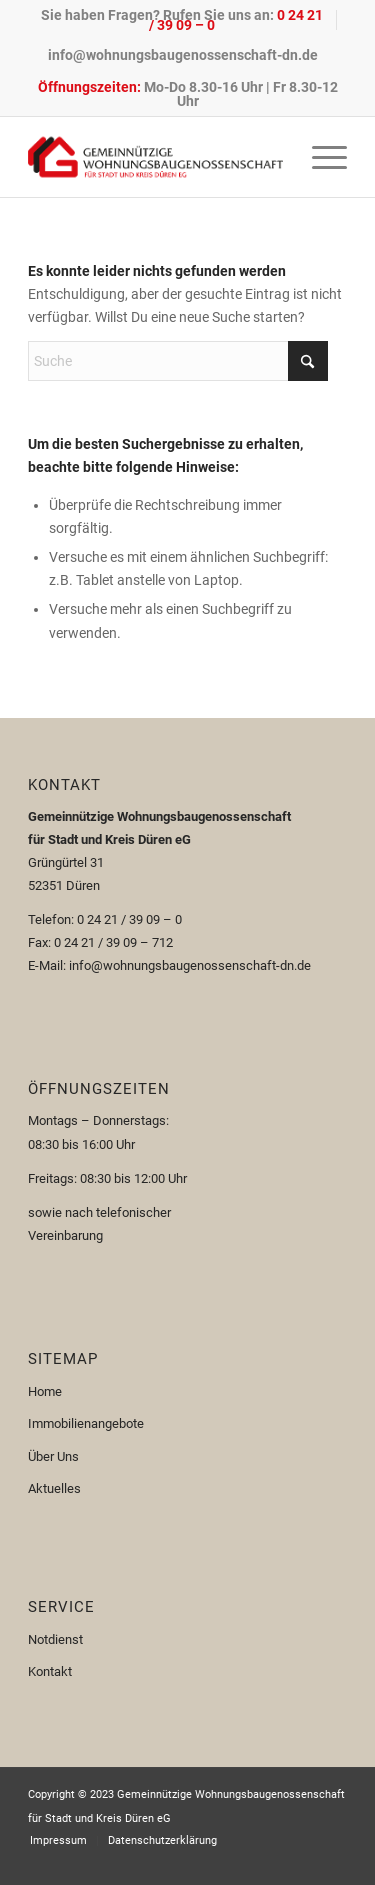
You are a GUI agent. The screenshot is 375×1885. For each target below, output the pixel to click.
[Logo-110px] (155, 157)
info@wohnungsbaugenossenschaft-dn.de (183, 55)
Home (45, 1391)
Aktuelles (54, 1488)
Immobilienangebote (86, 1423)
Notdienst (55, 1639)
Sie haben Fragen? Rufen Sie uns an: (182, 20)
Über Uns (53, 1456)
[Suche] (178, 361)
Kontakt (50, 1671)
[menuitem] (182, 20)
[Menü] (319, 157)
